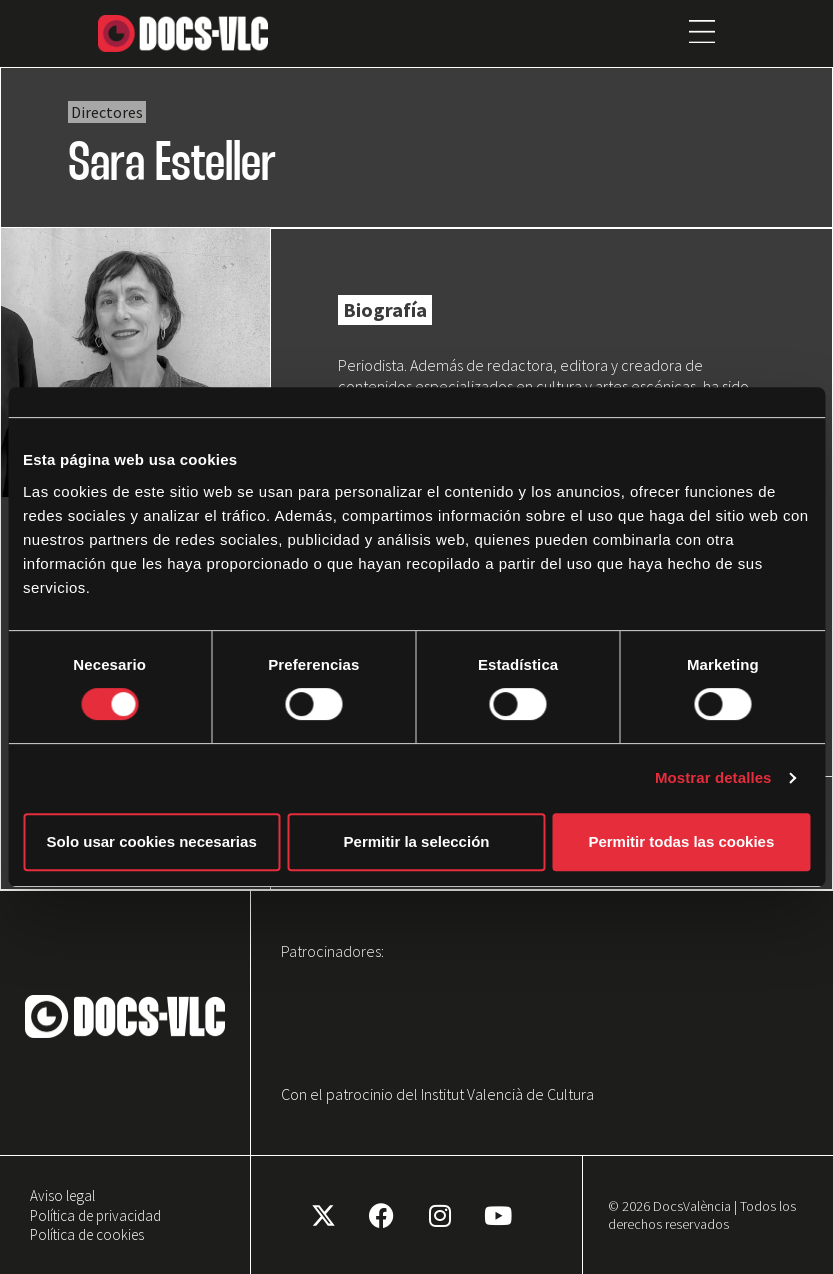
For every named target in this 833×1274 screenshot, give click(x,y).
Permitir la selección (417, 841)
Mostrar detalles (713, 777)
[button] (702, 33)
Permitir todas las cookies (681, 841)
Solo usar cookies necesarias (152, 841)
